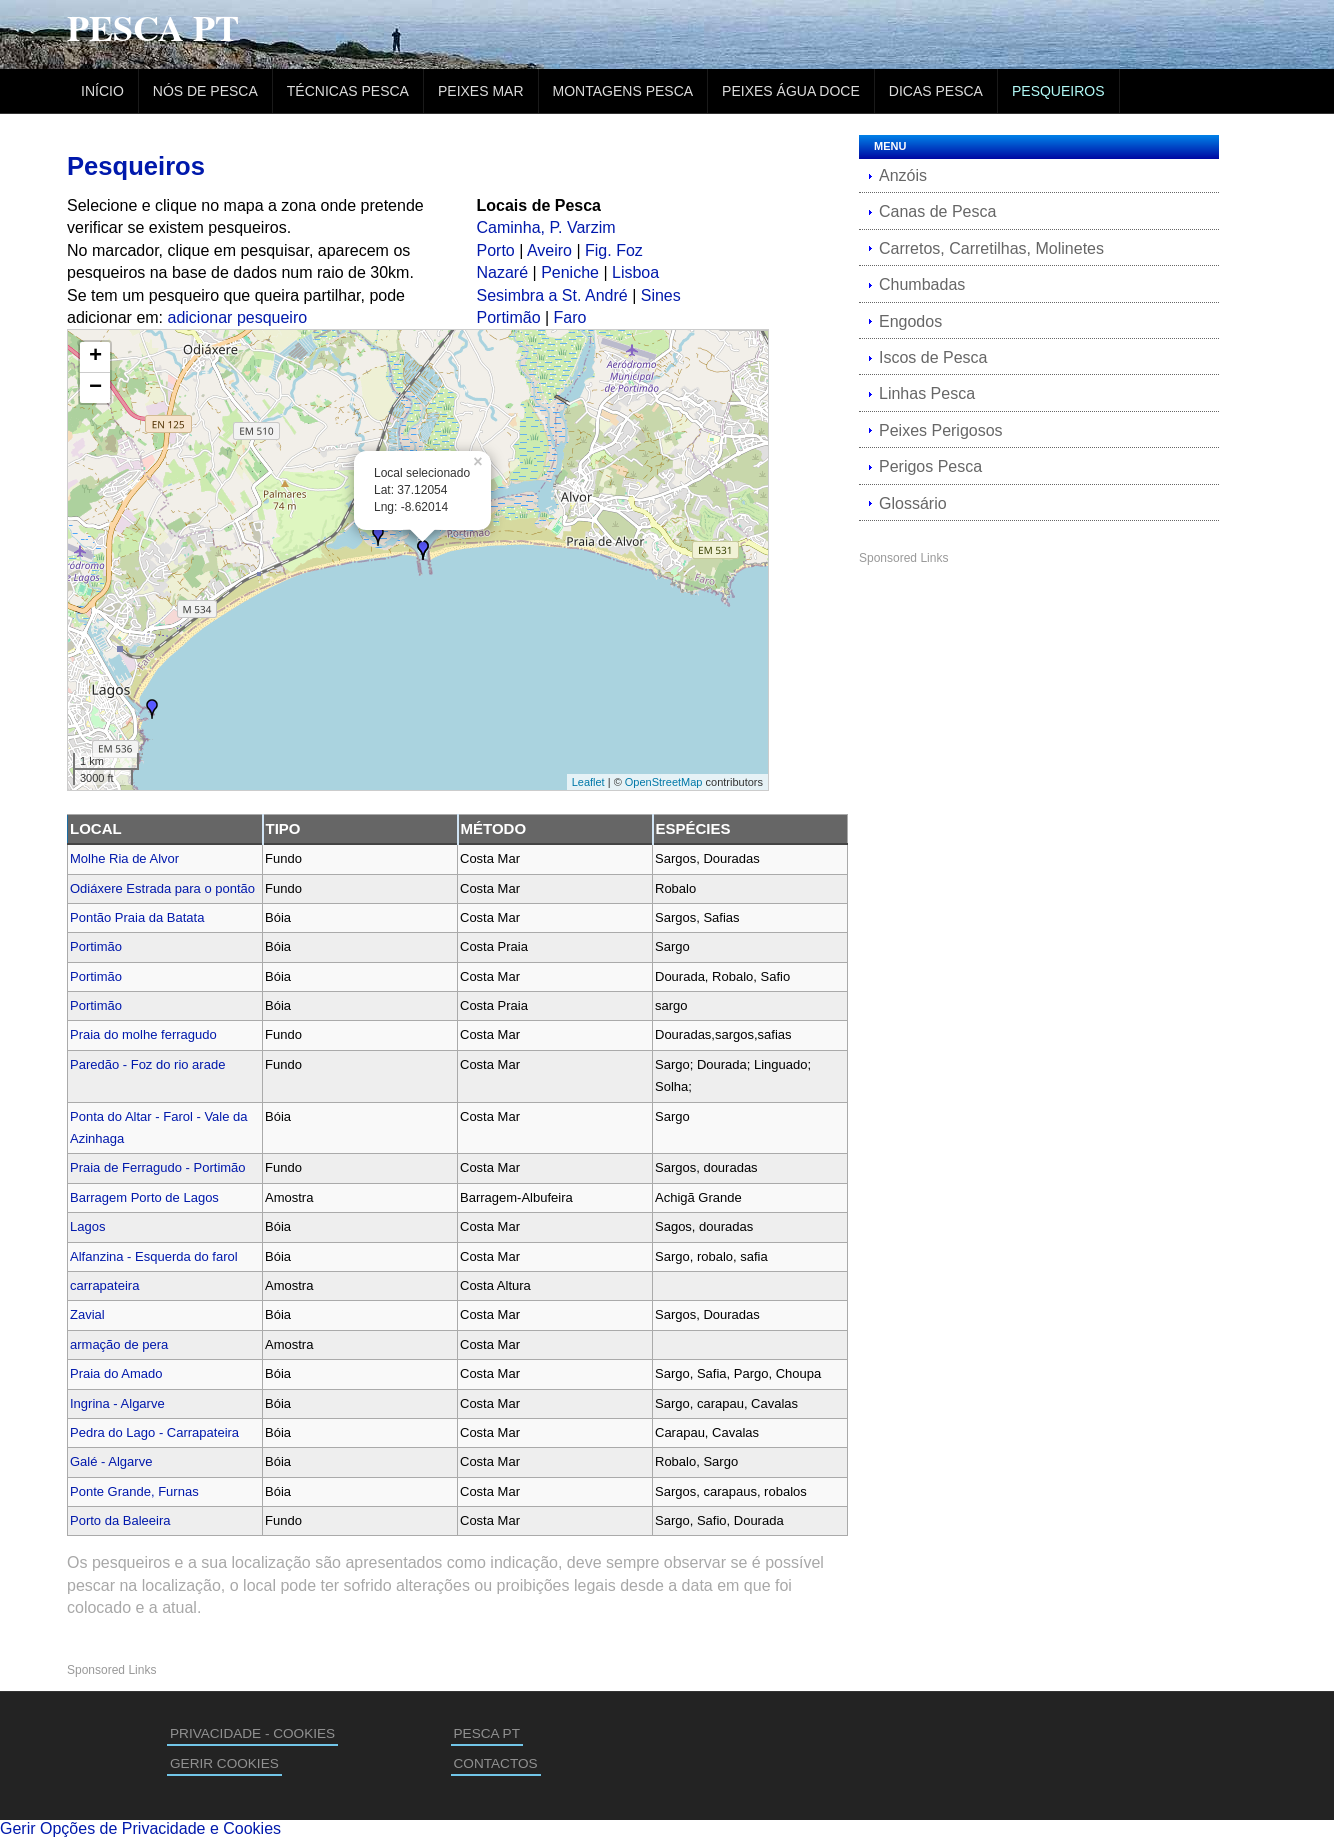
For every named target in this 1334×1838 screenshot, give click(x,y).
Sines (661, 295)
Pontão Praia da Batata (137, 917)
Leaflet (588, 782)
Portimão (509, 317)
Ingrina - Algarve (117, 1403)
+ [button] (95, 357)
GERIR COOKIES (224, 1763)
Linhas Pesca (927, 393)
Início (102, 91)
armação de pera (119, 1344)
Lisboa (635, 272)
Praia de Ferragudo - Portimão (158, 1167)
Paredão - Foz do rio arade (147, 1064)
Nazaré (503, 272)
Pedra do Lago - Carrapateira (154, 1432)
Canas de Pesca (937, 211)
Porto (496, 250)
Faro (570, 317)
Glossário (913, 503)
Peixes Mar (481, 91)
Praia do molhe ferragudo (143, 1034)
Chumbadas (922, 284)
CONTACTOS (496, 1763)
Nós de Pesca (205, 91)
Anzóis (903, 175)
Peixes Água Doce (791, 91)
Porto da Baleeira (120, 1520)
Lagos (87, 1226)
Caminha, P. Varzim (546, 227)
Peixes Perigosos (941, 430)
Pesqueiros (1058, 91)
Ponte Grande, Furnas (134, 1491)
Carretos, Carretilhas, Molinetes (991, 248)
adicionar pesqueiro (238, 317)
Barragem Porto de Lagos (144, 1197)
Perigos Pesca (930, 466)
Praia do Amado (116, 1373)
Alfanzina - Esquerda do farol (154, 1256)
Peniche (570, 272)
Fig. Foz (614, 250)
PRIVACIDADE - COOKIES (252, 1733)
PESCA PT (487, 1733)
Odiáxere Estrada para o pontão (162, 888)
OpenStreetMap (664, 782)
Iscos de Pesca (933, 357)
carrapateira (104, 1285)
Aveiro (549, 250)
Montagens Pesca (623, 91)
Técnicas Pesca (348, 91)
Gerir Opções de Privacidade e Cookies (140, 1828)
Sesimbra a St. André (552, 295)
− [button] (95, 388)
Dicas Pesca (936, 91)
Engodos (910, 321)
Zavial (87, 1314)
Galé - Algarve (111, 1461)
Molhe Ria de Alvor (124, 858)
